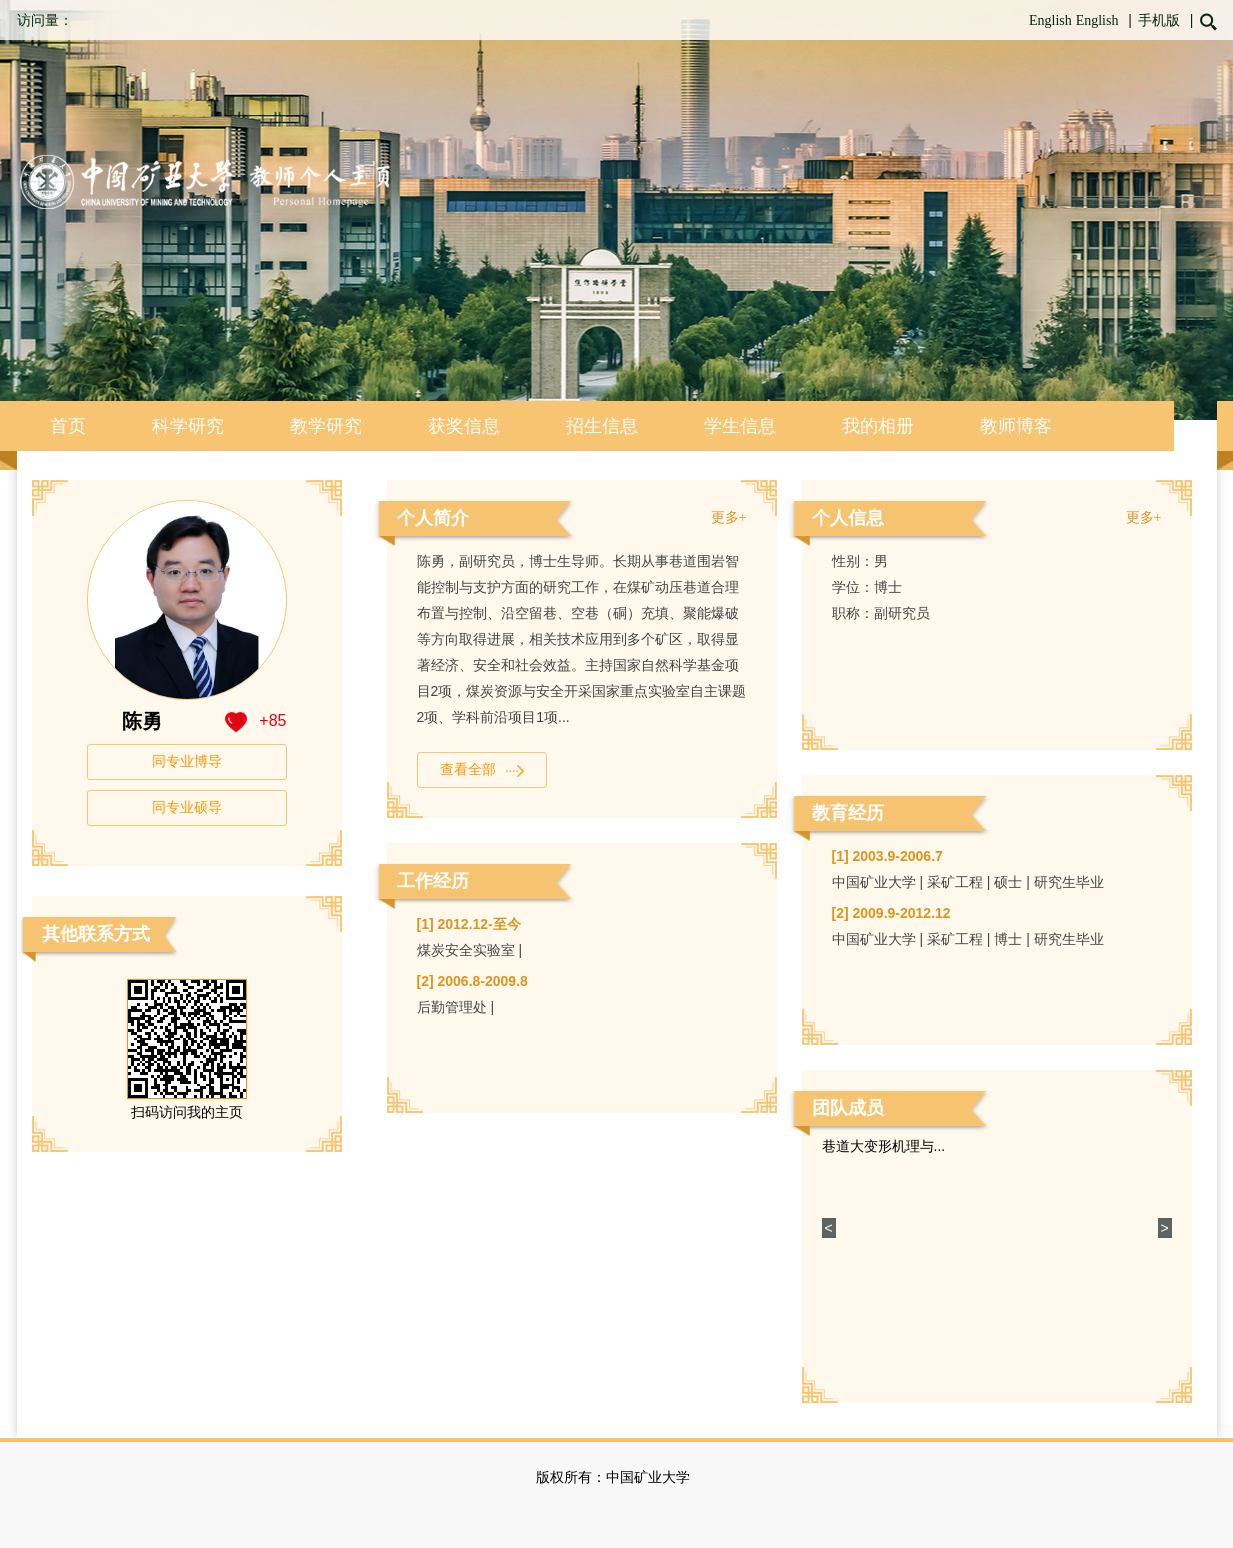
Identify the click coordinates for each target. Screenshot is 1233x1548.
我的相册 (878, 426)
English (1050, 20)
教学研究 (326, 426)
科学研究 (188, 426)
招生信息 (602, 426)
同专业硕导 (187, 807)
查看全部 (482, 769)
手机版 (1159, 20)
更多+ (729, 517)
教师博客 (1016, 426)
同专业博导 (187, 761)
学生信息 (740, 426)
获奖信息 (464, 426)
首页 (68, 426)
